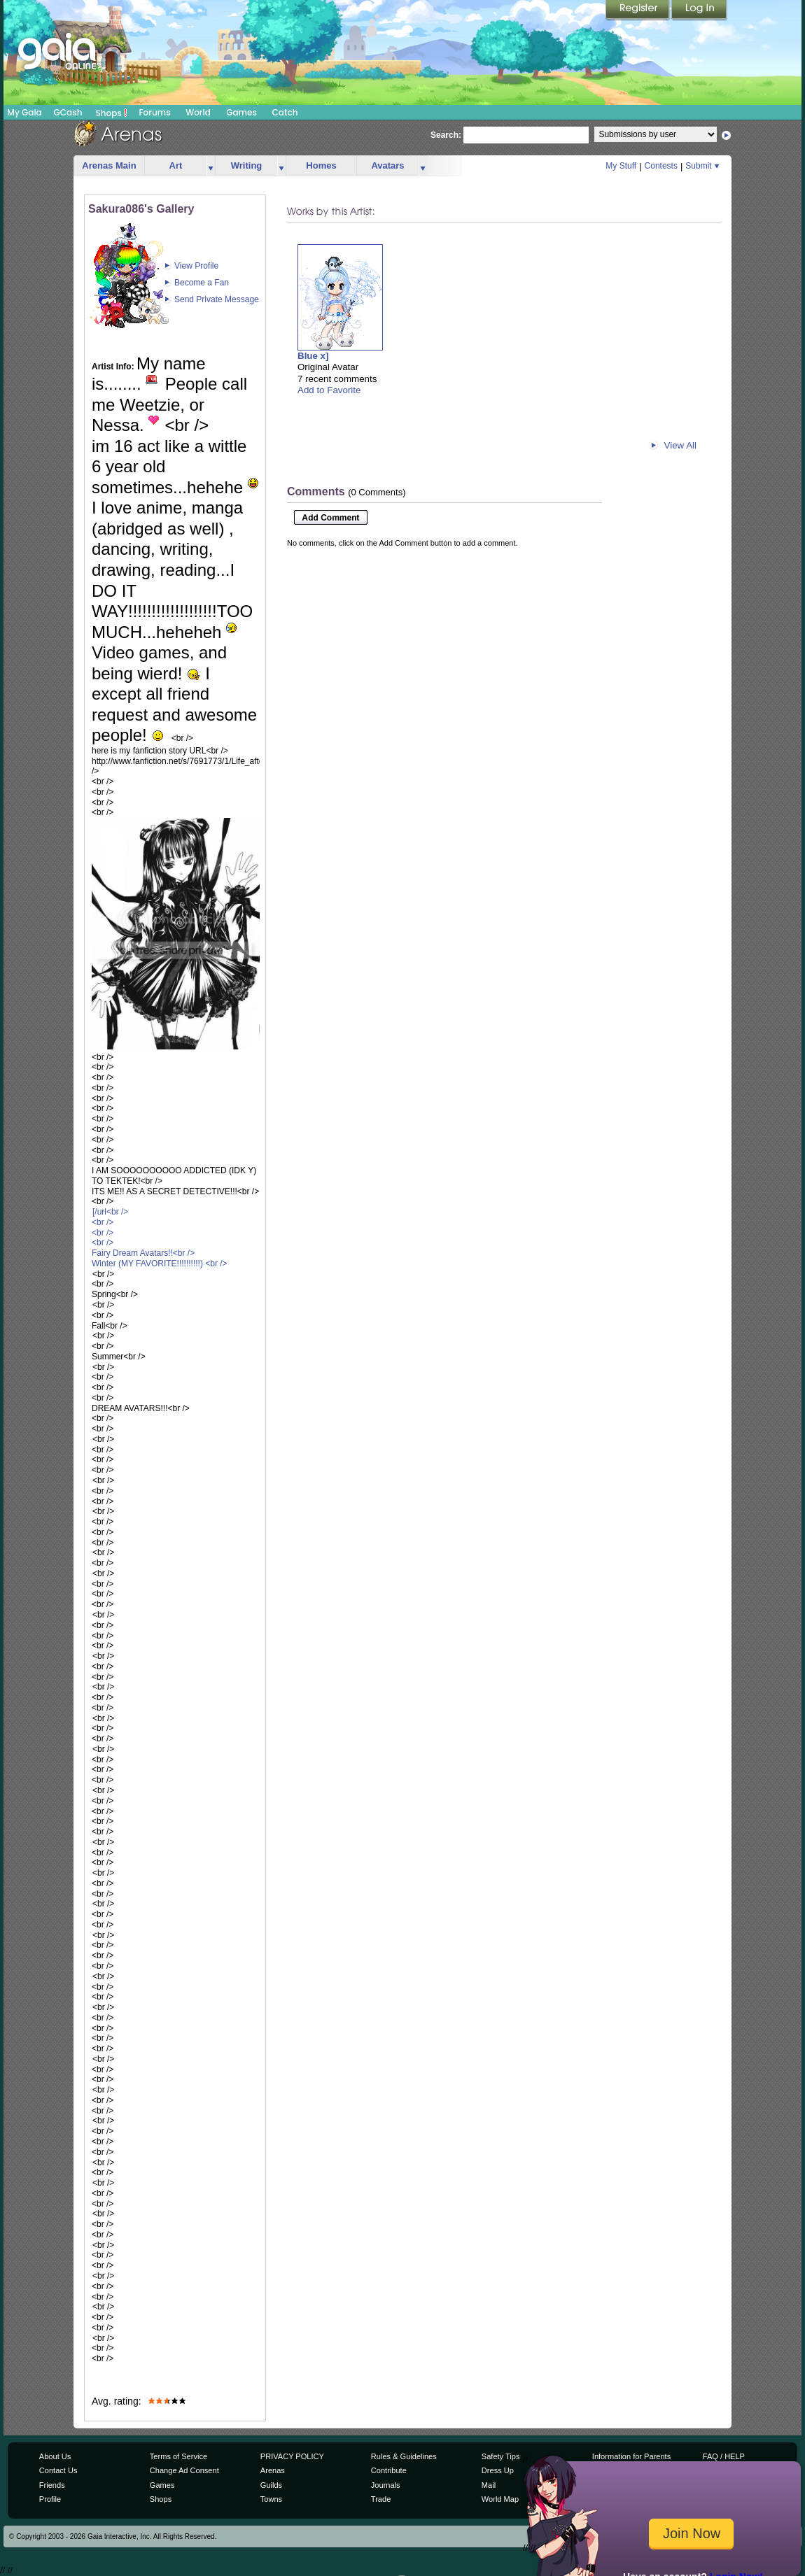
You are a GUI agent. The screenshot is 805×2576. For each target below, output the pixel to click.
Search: (445, 135)
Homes (321, 165)
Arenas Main (109, 165)
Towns (271, 2499)
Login (699, 10)
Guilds (271, 2485)
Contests (661, 166)
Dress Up (498, 2470)
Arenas (272, 2470)
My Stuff (621, 166)
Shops (111, 113)
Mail (489, 2485)
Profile (50, 2499)
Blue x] (313, 356)
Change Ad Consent (184, 2470)
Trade (381, 2499)
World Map (500, 2499)
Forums (154, 112)
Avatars (387, 165)
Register (638, 10)
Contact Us (58, 2470)
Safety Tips (501, 2456)
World (198, 112)
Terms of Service (178, 2456)
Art (176, 165)
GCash (68, 112)
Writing (246, 165)
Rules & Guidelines (404, 2456)
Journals (385, 2485)
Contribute (389, 2470)
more (210, 166)
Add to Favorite (329, 390)
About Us (55, 2456)
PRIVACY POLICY (292, 2456)
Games (241, 112)
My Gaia (24, 112)
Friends (52, 2485)
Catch (285, 112)
